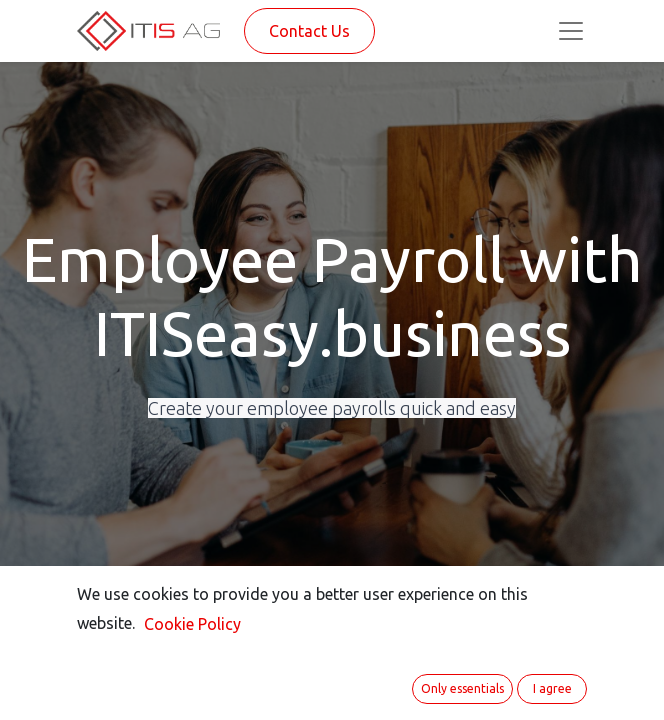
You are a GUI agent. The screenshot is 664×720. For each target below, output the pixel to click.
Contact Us (309, 31)
